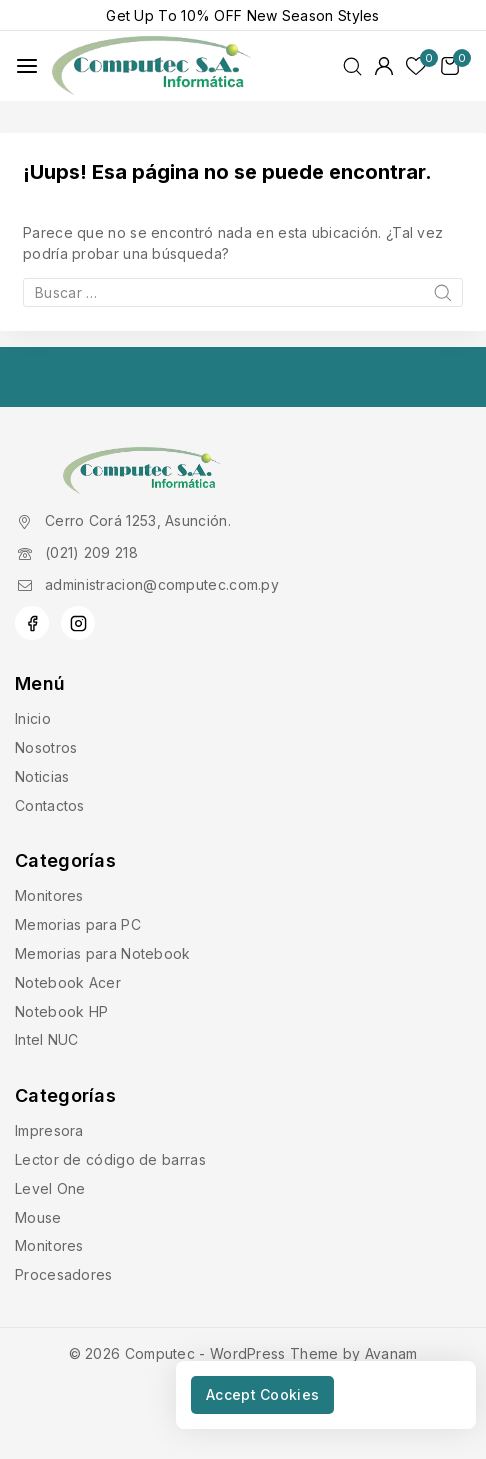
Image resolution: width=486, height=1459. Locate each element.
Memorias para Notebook (103, 953)
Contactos (50, 805)
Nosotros (46, 747)
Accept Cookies (262, 1394)
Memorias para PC (78, 924)
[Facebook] (32, 623)
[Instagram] (78, 623)
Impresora (49, 1130)
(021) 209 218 (91, 552)
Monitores (49, 895)
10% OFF (211, 15)
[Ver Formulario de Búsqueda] (352, 66)
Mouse (38, 1217)
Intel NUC (47, 1039)
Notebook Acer (68, 982)
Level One (50, 1188)
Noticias (42, 776)
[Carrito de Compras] (456, 66)
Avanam (391, 1353)
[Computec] (152, 66)
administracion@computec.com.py (162, 584)
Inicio (33, 718)
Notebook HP (61, 1011)
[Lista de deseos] (417, 66)
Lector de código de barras (110, 1159)
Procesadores (64, 1274)
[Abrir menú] (27, 66)
